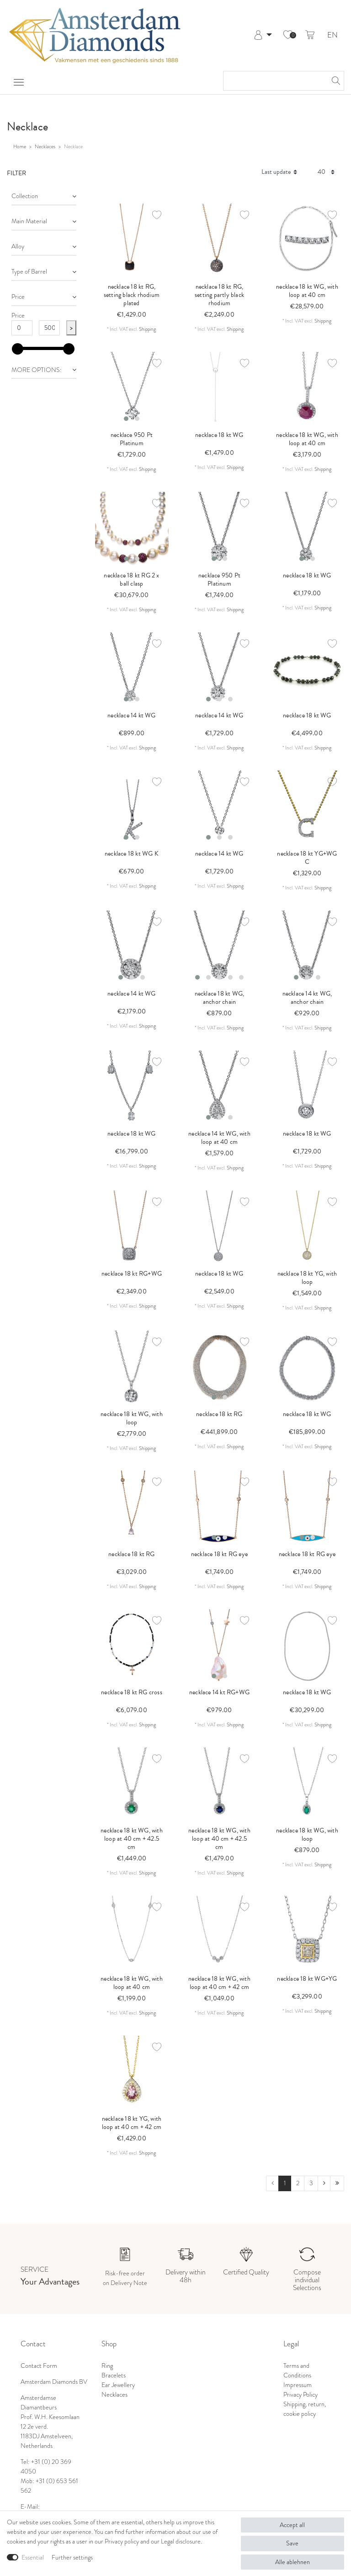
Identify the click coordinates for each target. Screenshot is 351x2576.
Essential (32, 2557)
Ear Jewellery (118, 2384)
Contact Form (39, 2365)
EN (332, 35)
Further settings (72, 2557)
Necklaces (45, 146)
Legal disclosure (181, 2541)
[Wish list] (288, 35)
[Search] (334, 80)
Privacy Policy (300, 2394)
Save (292, 2543)
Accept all (292, 2524)
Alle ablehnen (292, 2561)
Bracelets (113, 2375)
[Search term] (274, 80)
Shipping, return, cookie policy (304, 2408)
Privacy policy (122, 2541)
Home (19, 146)
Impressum (297, 2384)
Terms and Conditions (297, 2370)
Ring (107, 2365)
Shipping (147, 329)
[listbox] (132, 389)
